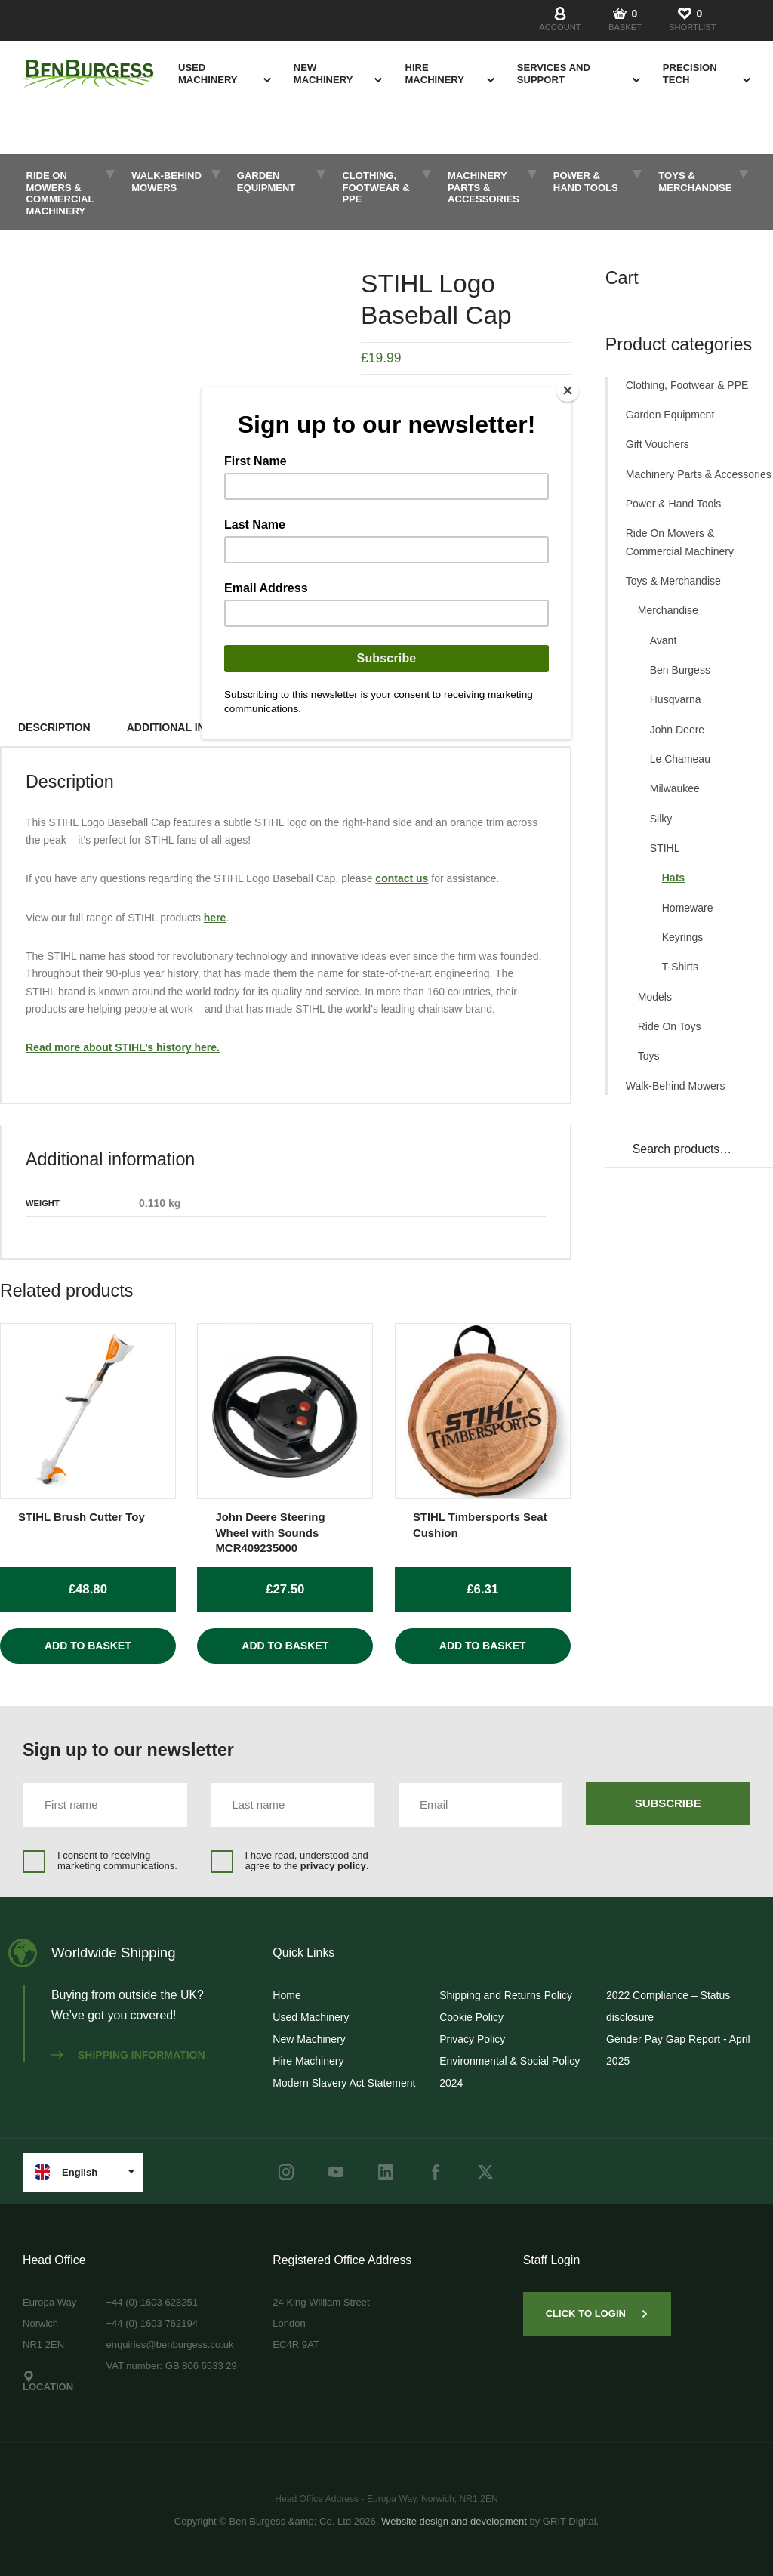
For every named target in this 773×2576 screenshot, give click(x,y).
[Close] (567, 390)
